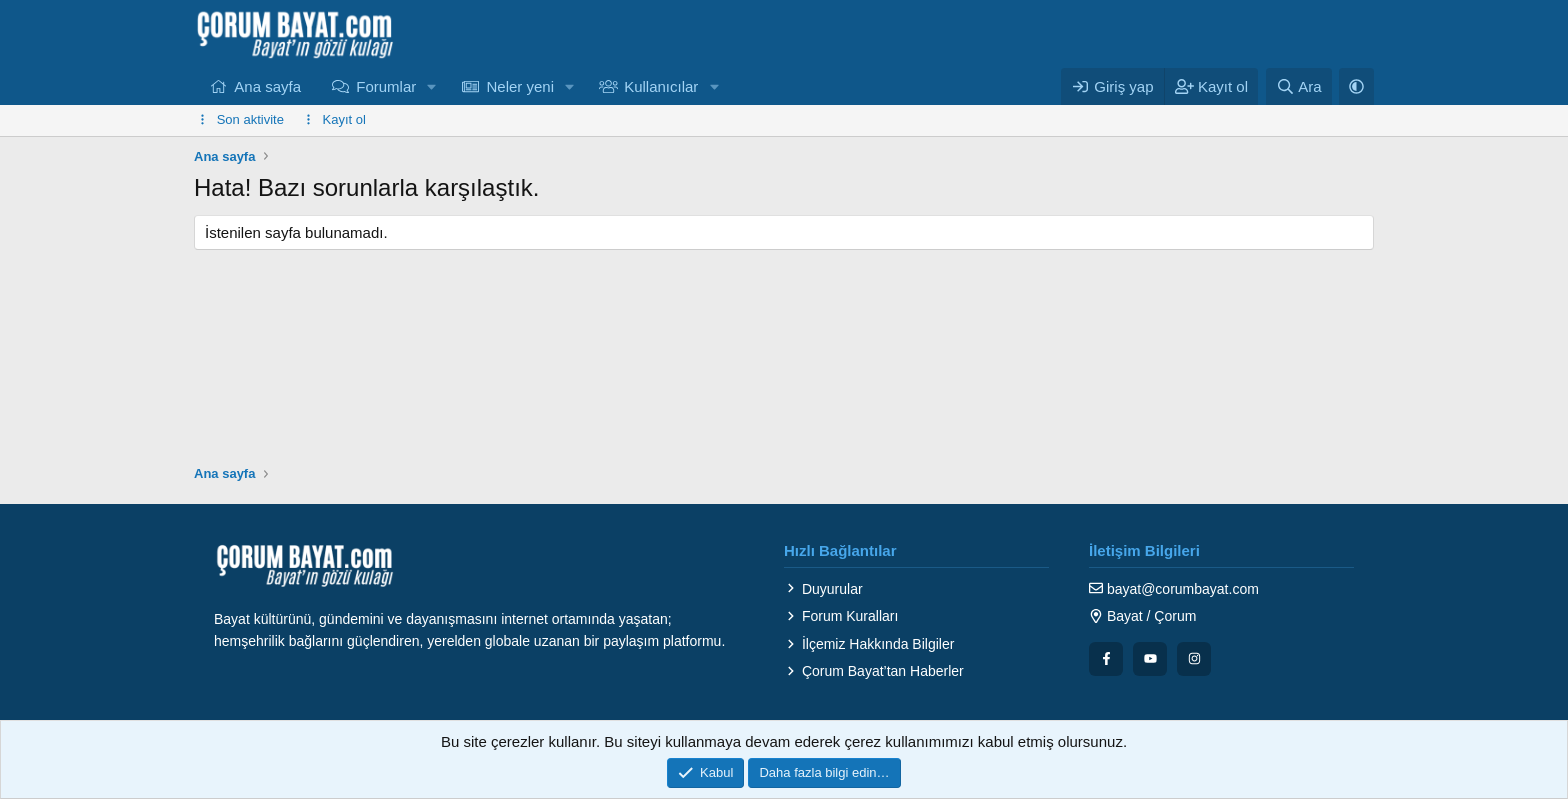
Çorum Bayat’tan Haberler (874, 671)
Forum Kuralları (841, 616)
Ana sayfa (267, 86)
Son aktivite (250, 119)
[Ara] (1299, 86)
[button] (432, 86)
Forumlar (386, 86)
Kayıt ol (344, 119)
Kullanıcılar (661, 86)
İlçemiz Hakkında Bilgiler (869, 644)
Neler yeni (520, 86)
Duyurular (823, 589)
